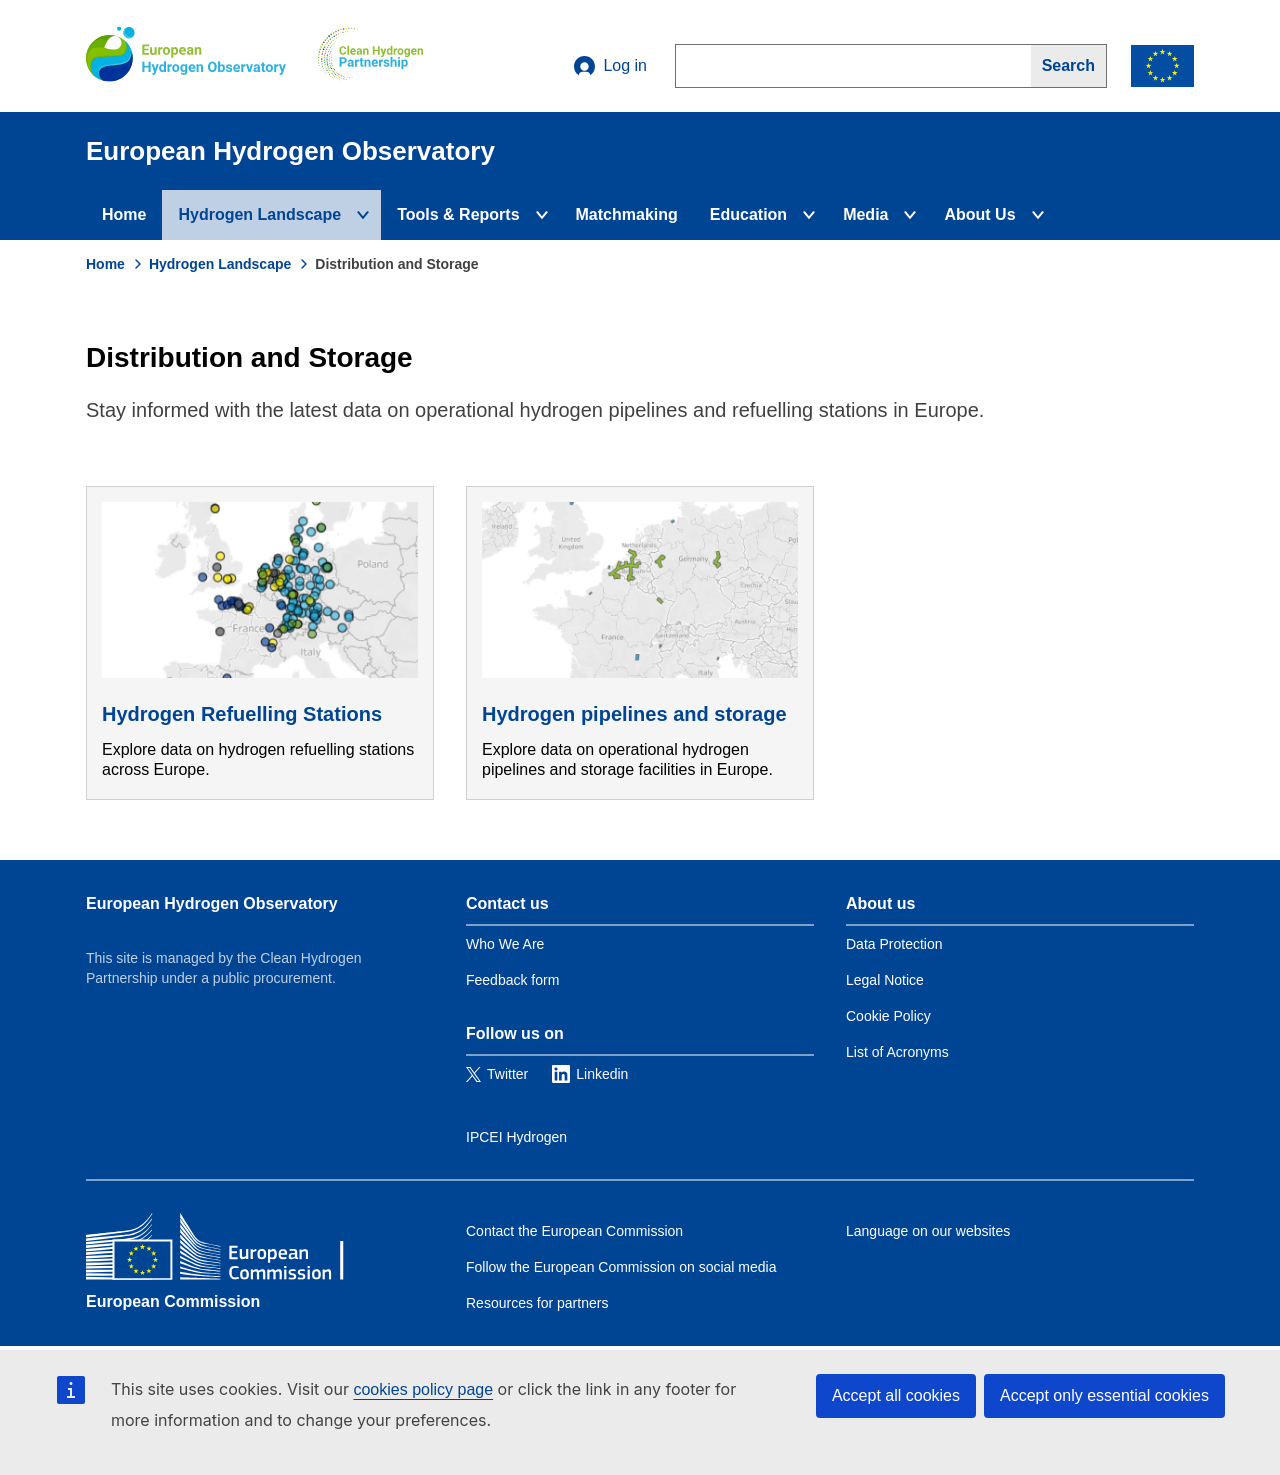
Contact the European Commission (574, 1231)
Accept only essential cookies (1104, 1395)
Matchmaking (627, 214)
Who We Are (505, 944)
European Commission (173, 1301)
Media (865, 214)
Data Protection (894, 944)
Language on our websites (928, 1231)
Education (748, 214)
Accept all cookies (896, 1395)
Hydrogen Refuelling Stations (242, 714)
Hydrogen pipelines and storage (634, 714)
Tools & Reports (458, 214)
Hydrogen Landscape (259, 214)
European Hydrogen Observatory (212, 903)
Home (124, 214)
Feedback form (512, 980)
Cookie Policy (888, 1016)
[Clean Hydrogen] (370, 56)
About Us (979, 214)
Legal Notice (885, 980)
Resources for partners (537, 1303)
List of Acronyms (897, 1052)
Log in (610, 66)
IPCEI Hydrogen (516, 1137)
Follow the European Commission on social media (621, 1267)
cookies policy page (423, 1389)
